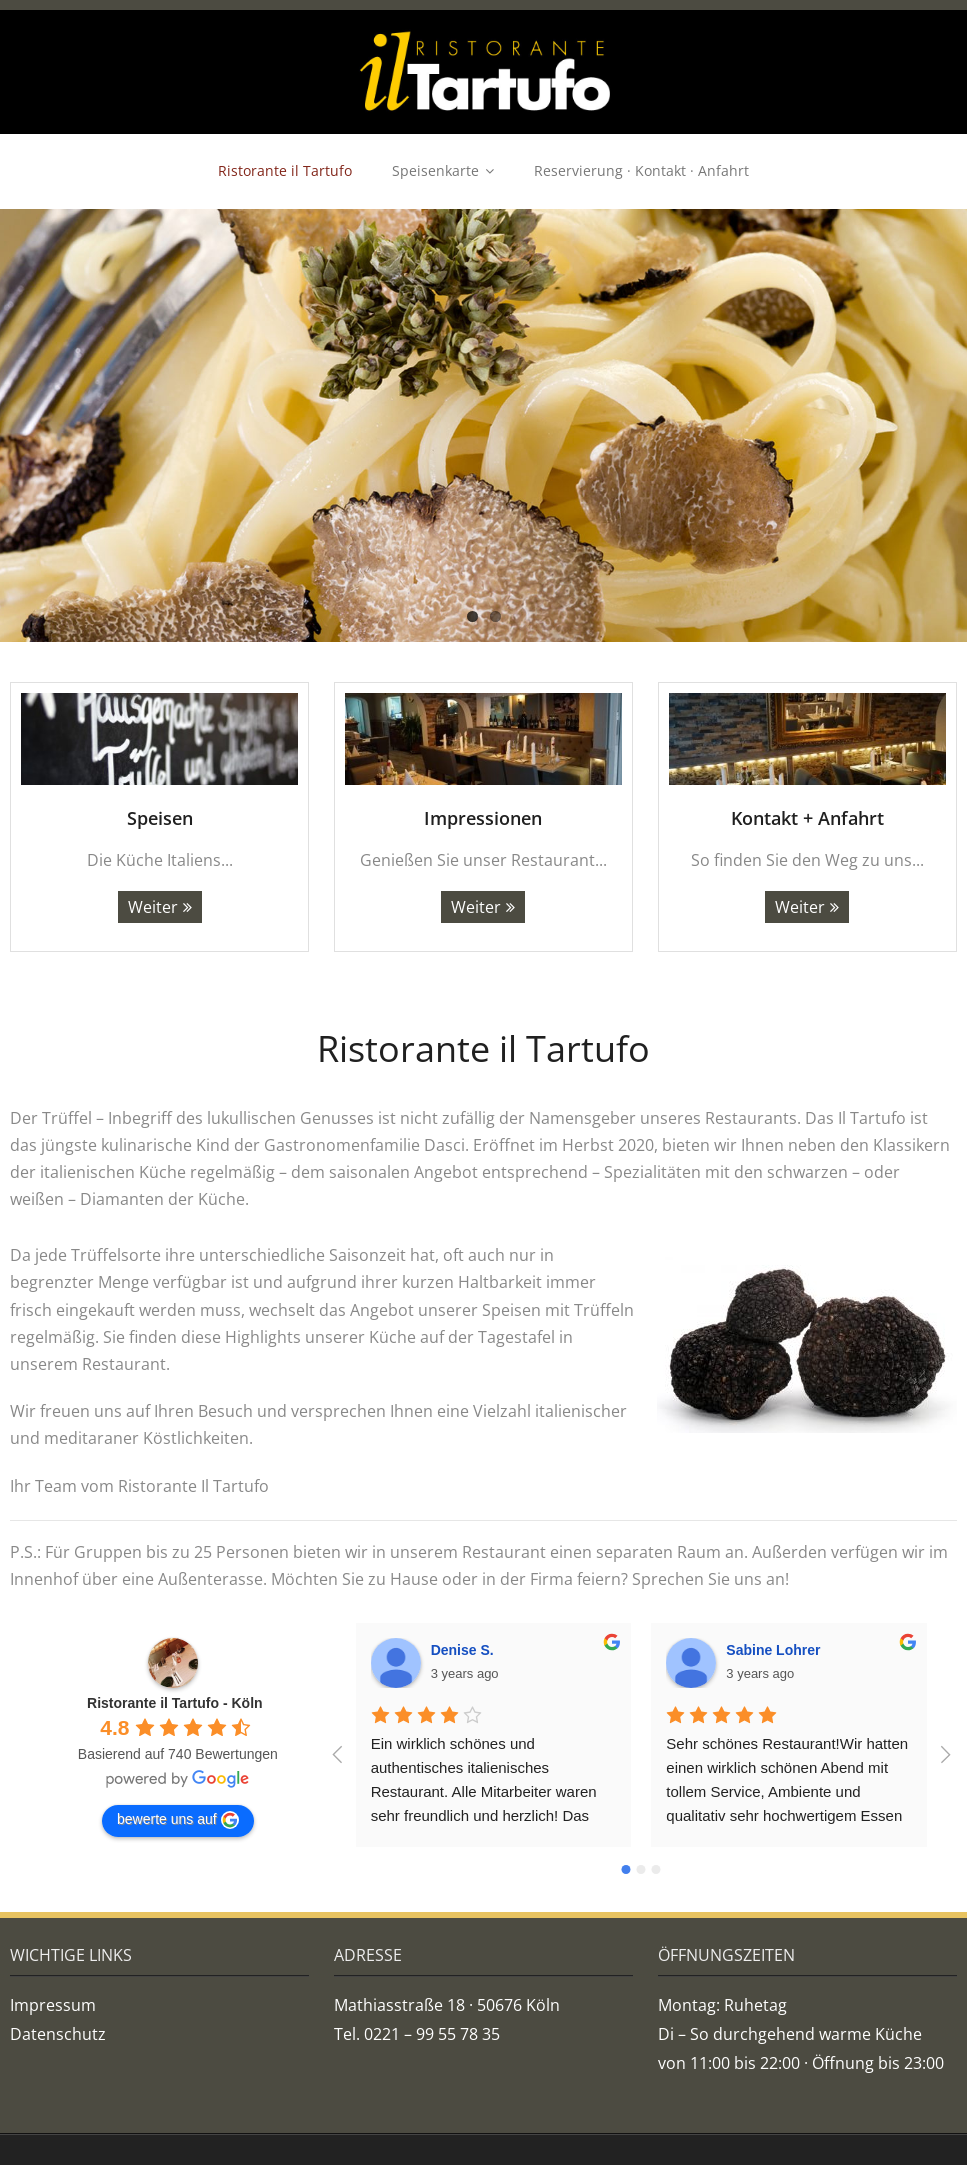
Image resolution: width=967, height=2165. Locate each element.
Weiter (153, 907)
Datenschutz (58, 2034)
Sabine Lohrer (773, 1650)
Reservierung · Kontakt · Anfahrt (641, 170)
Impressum (53, 2005)
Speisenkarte (435, 170)
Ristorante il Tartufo (285, 170)
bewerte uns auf (178, 1820)
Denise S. (462, 1650)
